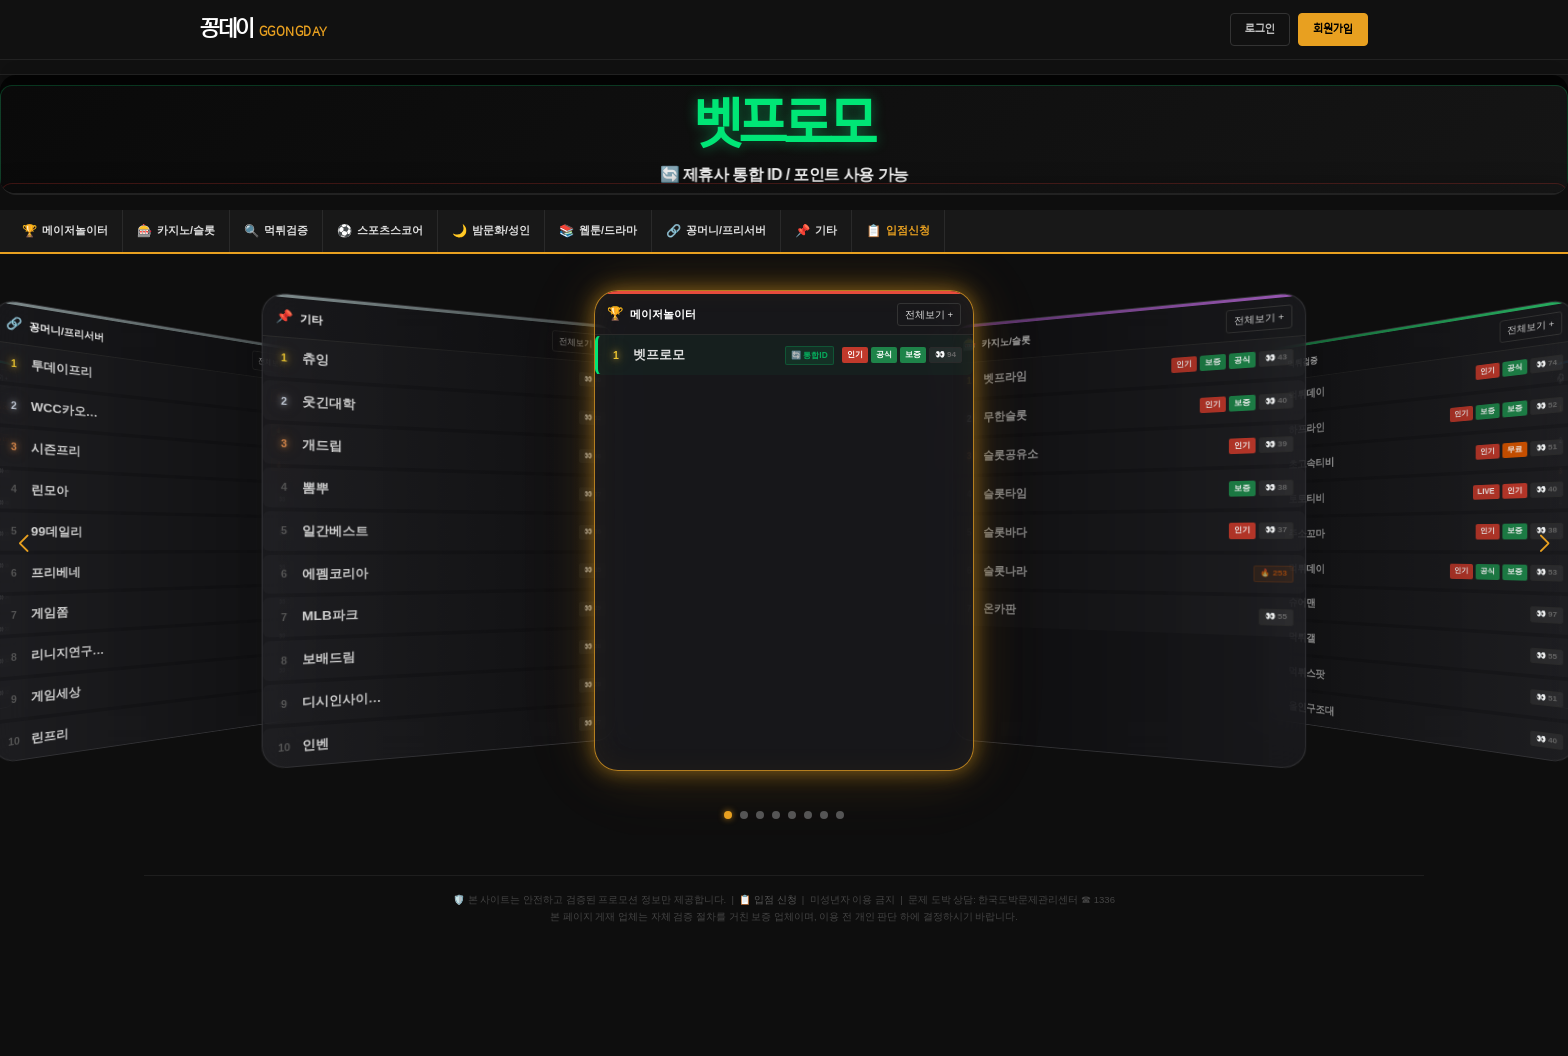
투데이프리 (61, 369)
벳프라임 (1005, 377)
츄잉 (315, 359)
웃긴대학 (328, 403)
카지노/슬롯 (176, 231)
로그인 (1260, 29)
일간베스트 (335, 530)
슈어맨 (1302, 602)
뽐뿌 (315, 487)
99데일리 (56, 531)
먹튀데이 (1307, 393)
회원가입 (1333, 29)
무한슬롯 (1005, 416)
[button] (728, 815)
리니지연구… (67, 652)
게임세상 (56, 694)
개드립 (322, 445)
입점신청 (898, 231)
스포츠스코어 (380, 231)
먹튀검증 (276, 231)
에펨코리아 (335, 573)
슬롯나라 (1005, 571)
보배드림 (328, 658)
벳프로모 (659, 354)
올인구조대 (1312, 709)
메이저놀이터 (65, 231)
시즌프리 (56, 449)
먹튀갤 (1302, 638)
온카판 (999, 609)
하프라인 (1307, 428)
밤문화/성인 (491, 231)
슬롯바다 (1005, 531)
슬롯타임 (1005, 493)
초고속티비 (1312, 463)
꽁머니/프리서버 (716, 231)
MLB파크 (330, 616)
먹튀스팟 (1307, 673)
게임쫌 (50, 614)
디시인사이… (341, 700)
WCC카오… (64, 409)
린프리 (50, 736)
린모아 (50, 490)
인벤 (315, 745)
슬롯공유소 (1010, 454)
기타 (816, 231)
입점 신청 (775, 899)
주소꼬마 (1307, 533)
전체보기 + (579, 343)
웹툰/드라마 (598, 231)
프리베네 (56, 572)
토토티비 (1307, 498)
